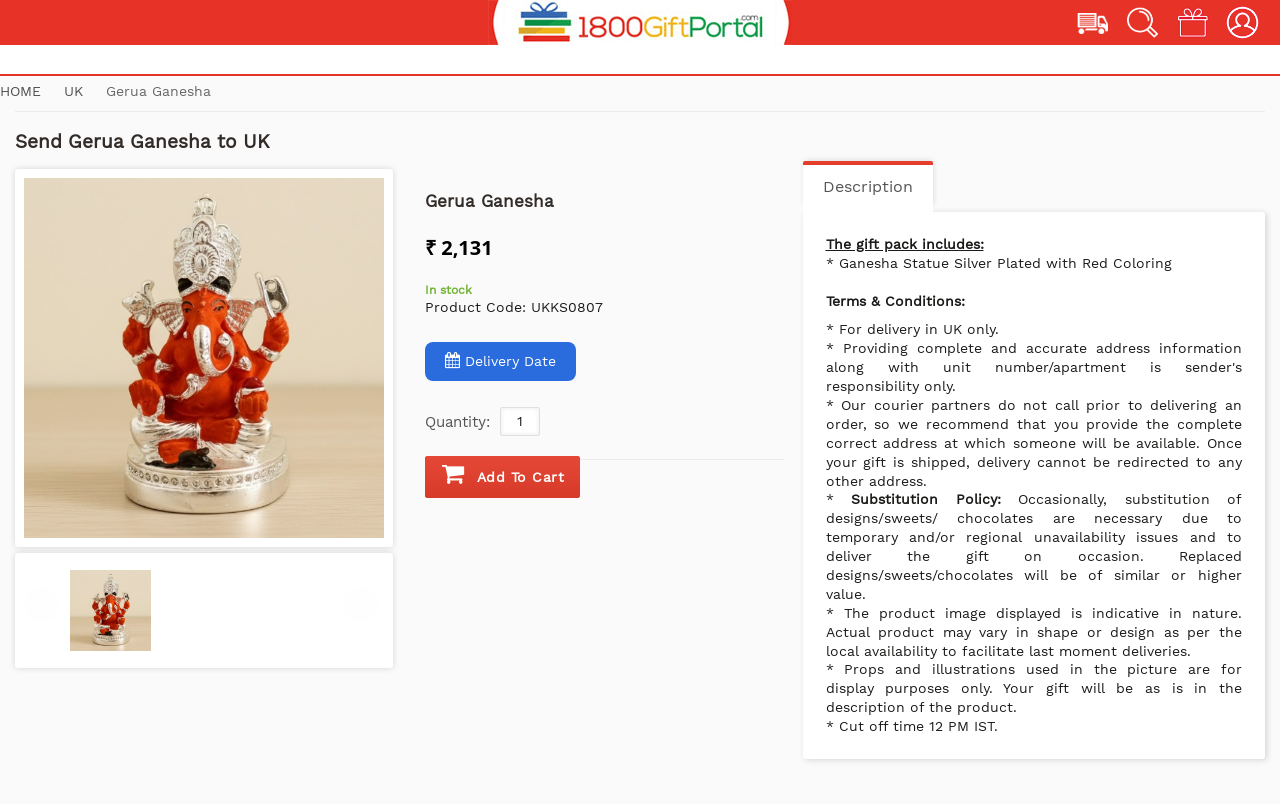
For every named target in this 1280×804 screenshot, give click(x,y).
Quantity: (457, 422)
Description (868, 186)
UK (76, 91)
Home (20, 91)
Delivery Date (500, 360)
